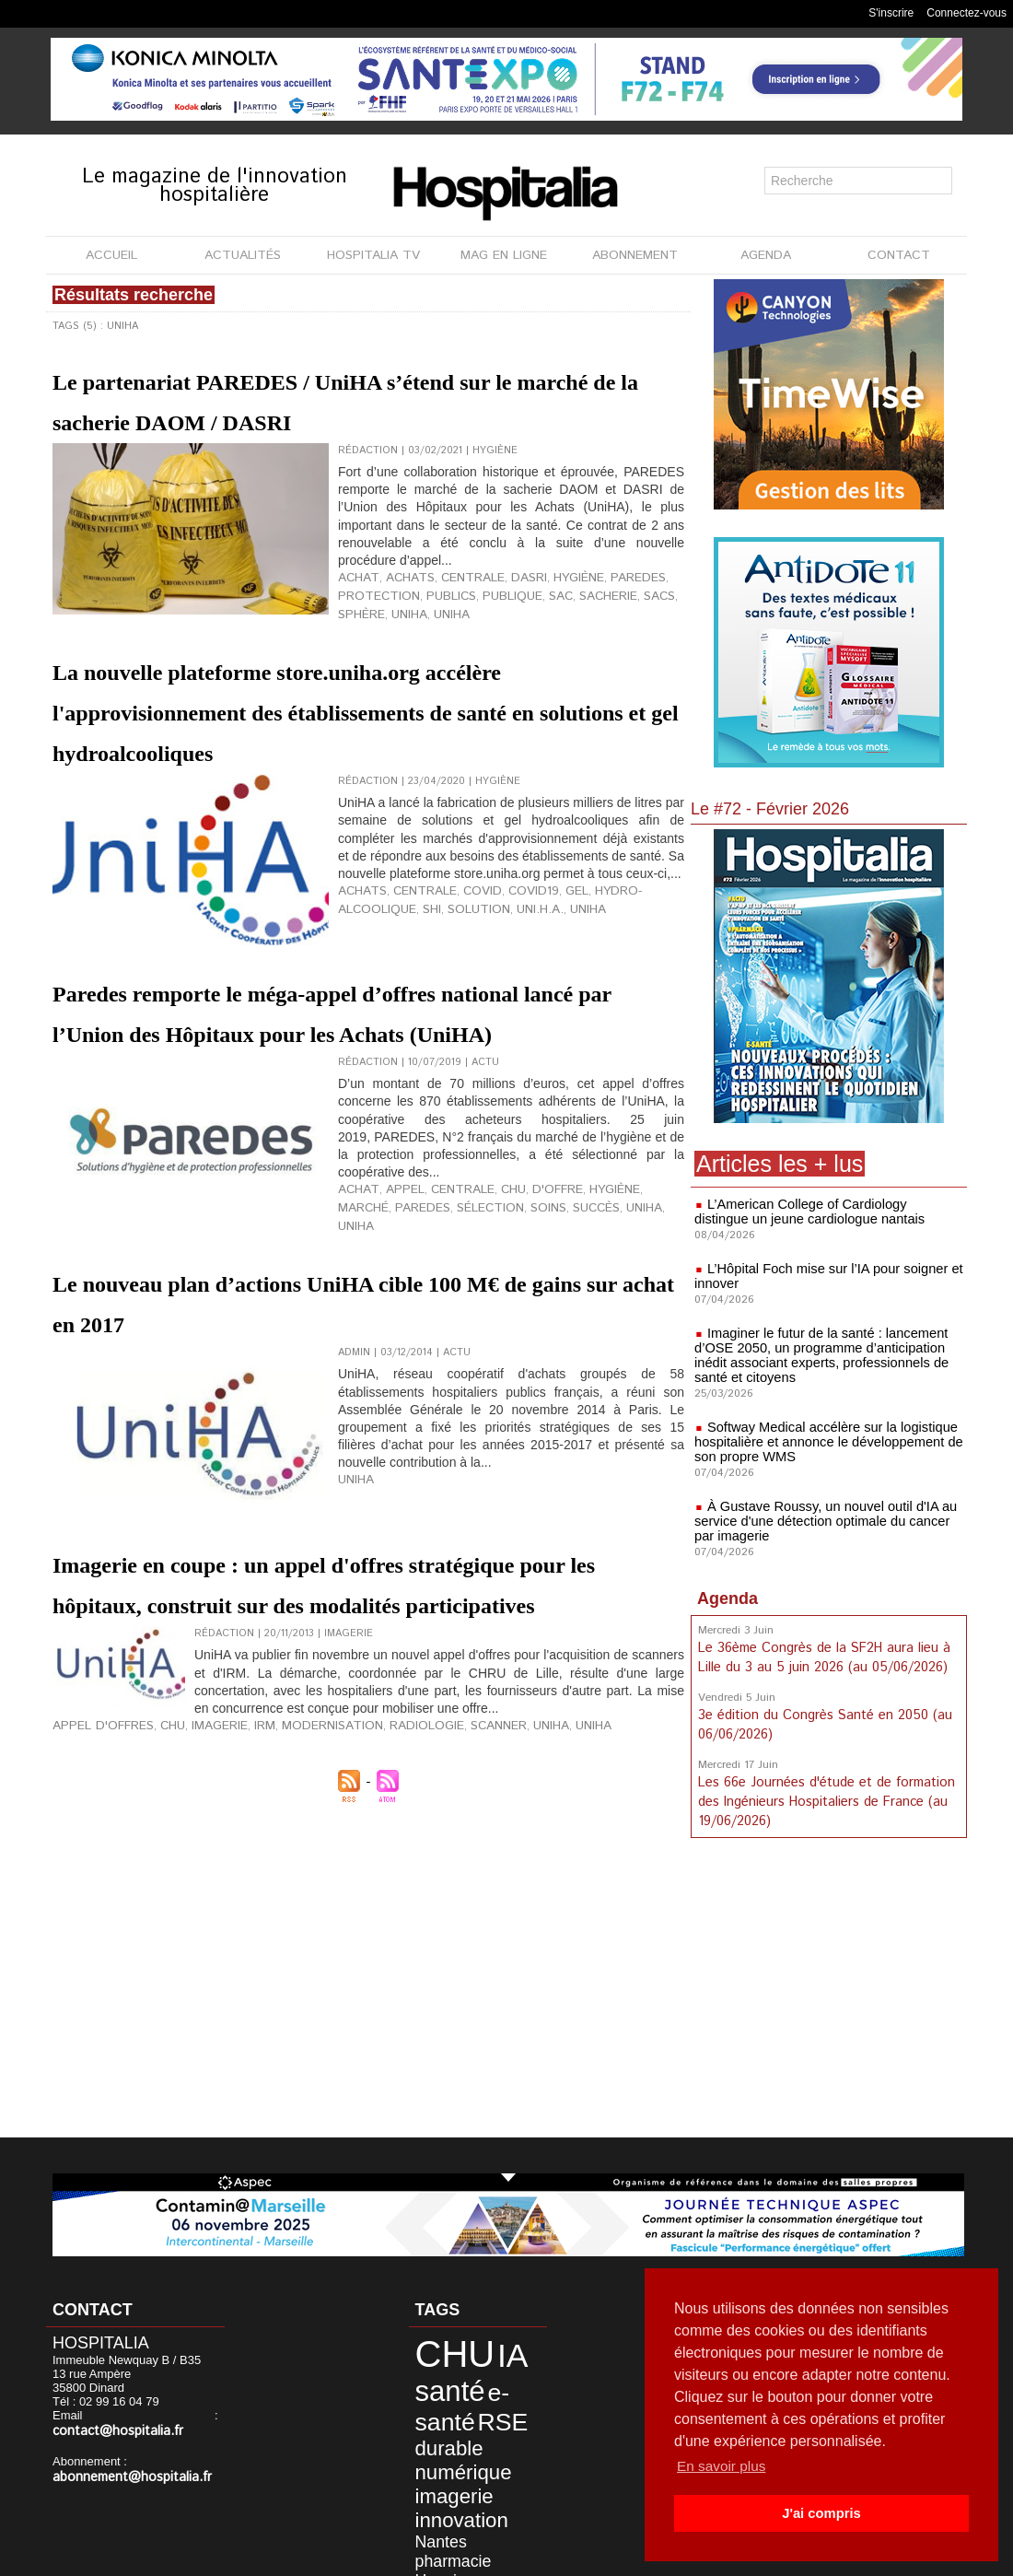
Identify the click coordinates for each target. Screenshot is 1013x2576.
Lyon (479, 2515)
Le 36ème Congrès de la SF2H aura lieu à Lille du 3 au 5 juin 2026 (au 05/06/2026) (823, 1656)
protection (372, 631)
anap (450, 2515)
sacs (619, 631)
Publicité (545, 2556)
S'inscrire (891, 12)
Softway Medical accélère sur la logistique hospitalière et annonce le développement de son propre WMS (822, 1442)
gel (541, 996)
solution (387, 1010)
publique (489, 631)
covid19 (504, 996)
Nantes (501, 2458)
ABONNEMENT (635, 255)
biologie (430, 2487)
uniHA (353, 645)
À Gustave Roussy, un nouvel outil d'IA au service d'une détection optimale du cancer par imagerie (827, 1521)
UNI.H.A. (440, 1010)
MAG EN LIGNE (503, 255)
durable (475, 2401)
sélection (420, 1334)
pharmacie (437, 2473)
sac (532, 631)
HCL (421, 2515)
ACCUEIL (111, 255)
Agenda (727, 1598)
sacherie (574, 631)
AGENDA (765, 255)
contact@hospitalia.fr (150, 2417)
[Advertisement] (829, 1988)
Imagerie (198, 1887)
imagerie (438, 2438)
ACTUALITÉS (242, 255)
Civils (468, 2487)
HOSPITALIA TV (373, 255)
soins (471, 1334)
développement (477, 2501)
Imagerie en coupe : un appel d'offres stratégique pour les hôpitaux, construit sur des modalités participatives (346, 1707)
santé (435, 2377)
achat (353, 616)
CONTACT (898, 255)
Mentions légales (449, 2556)
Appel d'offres (95, 1887)
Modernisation (296, 1887)
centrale (448, 616)
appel (392, 1319)
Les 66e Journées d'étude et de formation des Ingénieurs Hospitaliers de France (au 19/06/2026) (824, 1796)
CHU (486, 1319)
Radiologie (377, 1887)
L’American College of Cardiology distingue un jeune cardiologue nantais (823, 1211)
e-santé (495, 2378)
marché (626, 1319)
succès (514, 1334)
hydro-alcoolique (611, 996)
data (421, 2501)
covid (460, 996)
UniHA (557, 1334)
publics (435, 631)
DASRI (497, 616)
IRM (238, 1887)
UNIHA (391, 645)
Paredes (594, 616)
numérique (445, 2420)
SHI (346, 1010)
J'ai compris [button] (821, 2513)
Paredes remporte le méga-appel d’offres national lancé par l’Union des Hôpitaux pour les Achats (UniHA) (355, 1103)
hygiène (541, 616)
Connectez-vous (966, 12)
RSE (428, 2400)
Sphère (660, 631)
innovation (444, 2456)
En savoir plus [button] (723, 2466)
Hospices (494, 2473)
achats (395, 616)
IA (483, 2350)
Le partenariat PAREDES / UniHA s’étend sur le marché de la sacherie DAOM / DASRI (317, 418)
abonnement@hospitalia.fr (123, 2462)
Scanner (439, 1887)
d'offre (525, 1319)
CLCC (502, 2487)
